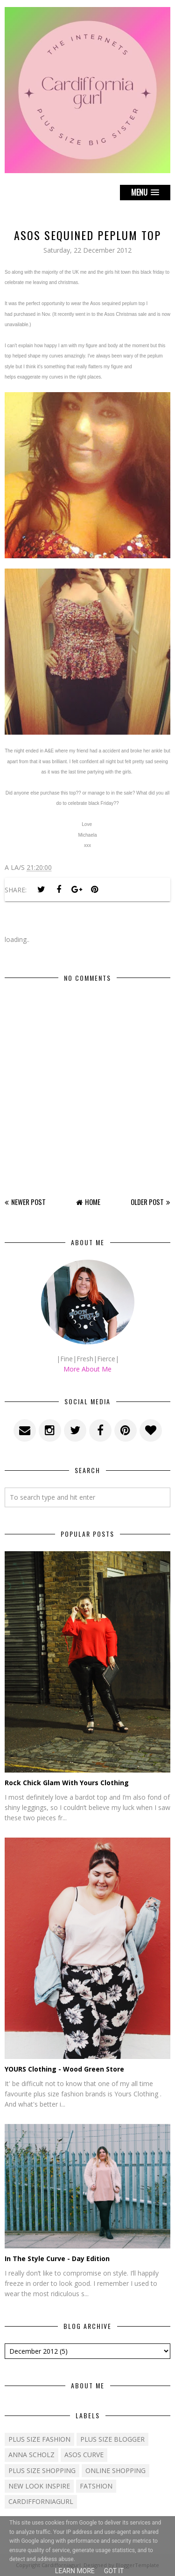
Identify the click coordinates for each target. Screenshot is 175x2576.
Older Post (147, 1202)
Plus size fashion (39, 2439)
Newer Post (28, 1202)
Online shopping (115, 2470)
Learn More (75, 2571)
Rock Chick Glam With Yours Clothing (67, 1782)
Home (92, 1202)
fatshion (96, 2485)
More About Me (87, 1369)
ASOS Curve (84, 2454)
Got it (114, 2571)
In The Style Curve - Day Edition (57, 2258)
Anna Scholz (31, 2454)
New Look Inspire (39, 2485)
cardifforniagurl (40, 2501)
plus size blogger (112, 2439)
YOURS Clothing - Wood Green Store (64, 2069)
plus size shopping (42, 2470)
